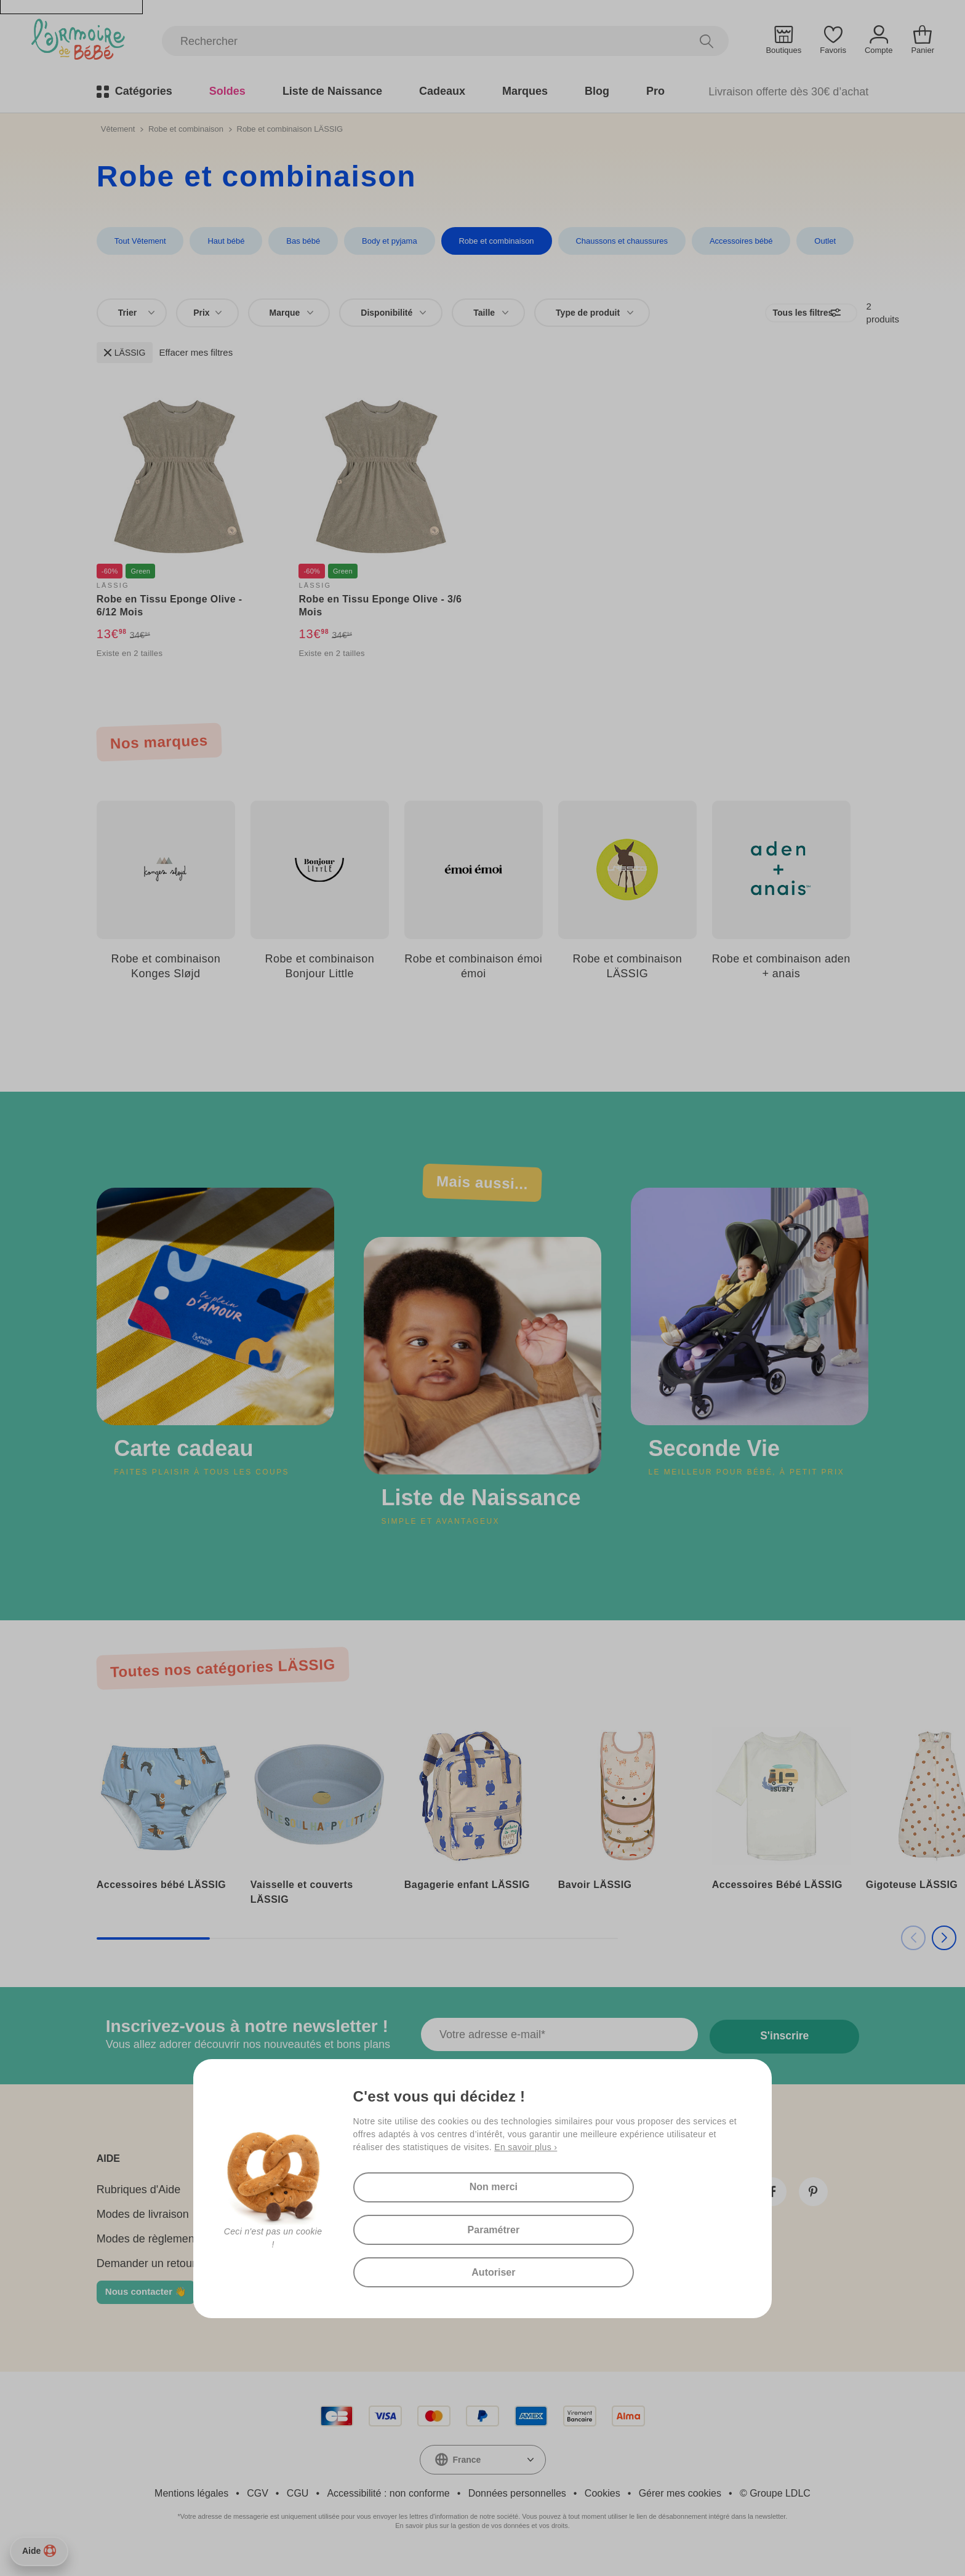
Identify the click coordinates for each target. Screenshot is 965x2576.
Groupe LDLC (780, 2508)
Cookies (602, 2508)
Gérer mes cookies (680, 2508)
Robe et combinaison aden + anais (781, 965)
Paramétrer (568, 2222)
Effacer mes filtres (196, 351)
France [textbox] (467, 2474)
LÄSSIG (125, 352)
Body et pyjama (386, 241)
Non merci (420, 2222)
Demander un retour (146, 2278)
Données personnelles (517, 2508)
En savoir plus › (525, 2181)
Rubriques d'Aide (139, 2204)
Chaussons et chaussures (615, 241)
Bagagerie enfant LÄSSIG (467, 1899)
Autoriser (420, 2269)
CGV (257, 2508)
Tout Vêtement (140, 241)
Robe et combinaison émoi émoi (473, 965)
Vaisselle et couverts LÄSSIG (301, 1906)
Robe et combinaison (185, 128)
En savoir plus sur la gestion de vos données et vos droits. (482, 2540)
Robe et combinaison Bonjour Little (319, 965)
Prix (207, 312)
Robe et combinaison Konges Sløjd (165, 965)
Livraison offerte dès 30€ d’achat (788, 91)
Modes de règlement (147, 2253)
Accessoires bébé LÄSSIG (161, 1899)
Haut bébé (224, 241)
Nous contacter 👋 (145, 2306)
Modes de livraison (143, 2229)
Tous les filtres (765, 312)
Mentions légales (191, 2508)
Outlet (817, 241)
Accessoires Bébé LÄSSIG (777, 1899)
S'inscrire (786, 2050)
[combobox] (132, 312)
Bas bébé (301, 241)
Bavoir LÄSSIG (595, 1899)
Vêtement (118, 128)
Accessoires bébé (734, 241)
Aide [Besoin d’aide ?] (39, 2551)
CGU (298, 2508)
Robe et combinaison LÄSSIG (627, 965)
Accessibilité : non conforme (388, 2508)
